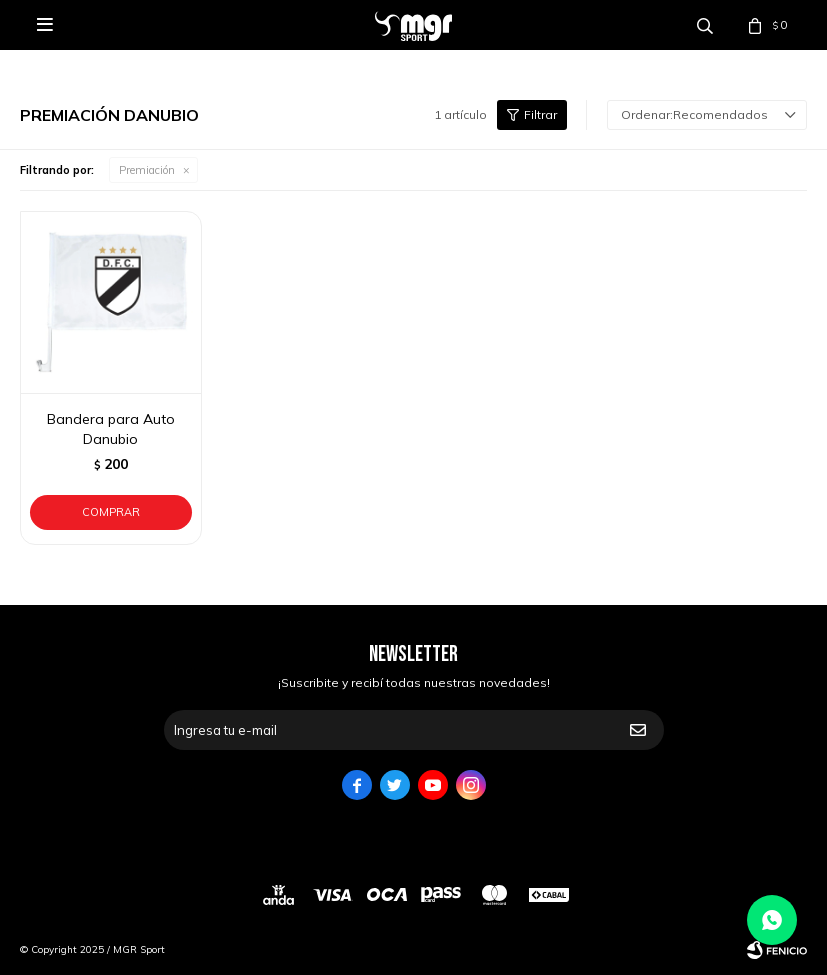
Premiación (147, 170)
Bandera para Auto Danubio (111, 429)
